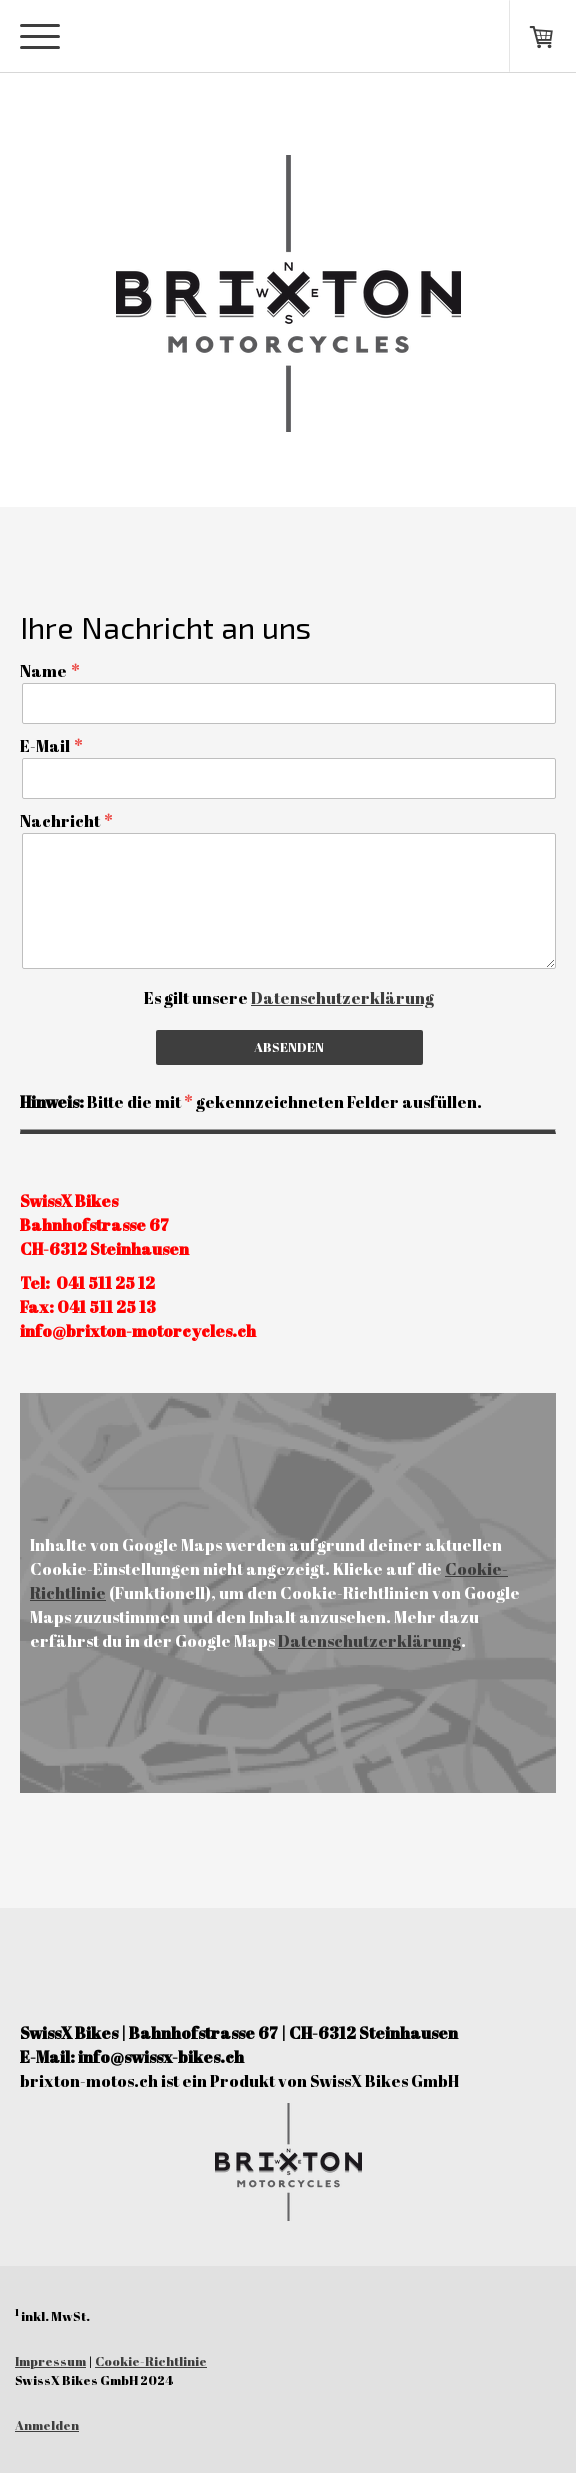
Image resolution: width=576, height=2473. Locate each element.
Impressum (50, 2361)
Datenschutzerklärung (342, 998)
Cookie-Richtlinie (151, 2361)
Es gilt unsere (289, 998)
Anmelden (47, 2425)
